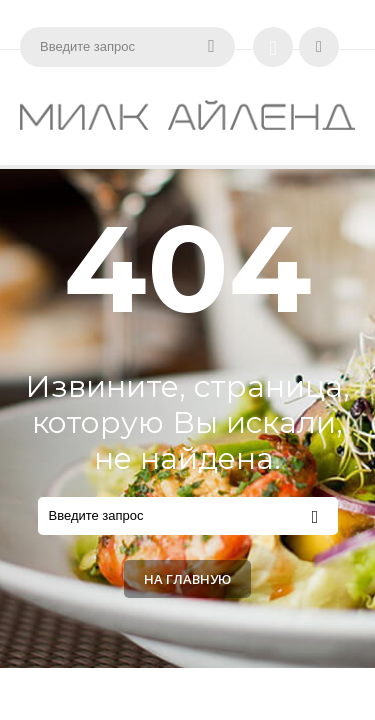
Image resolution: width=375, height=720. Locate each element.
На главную (187, 579)
